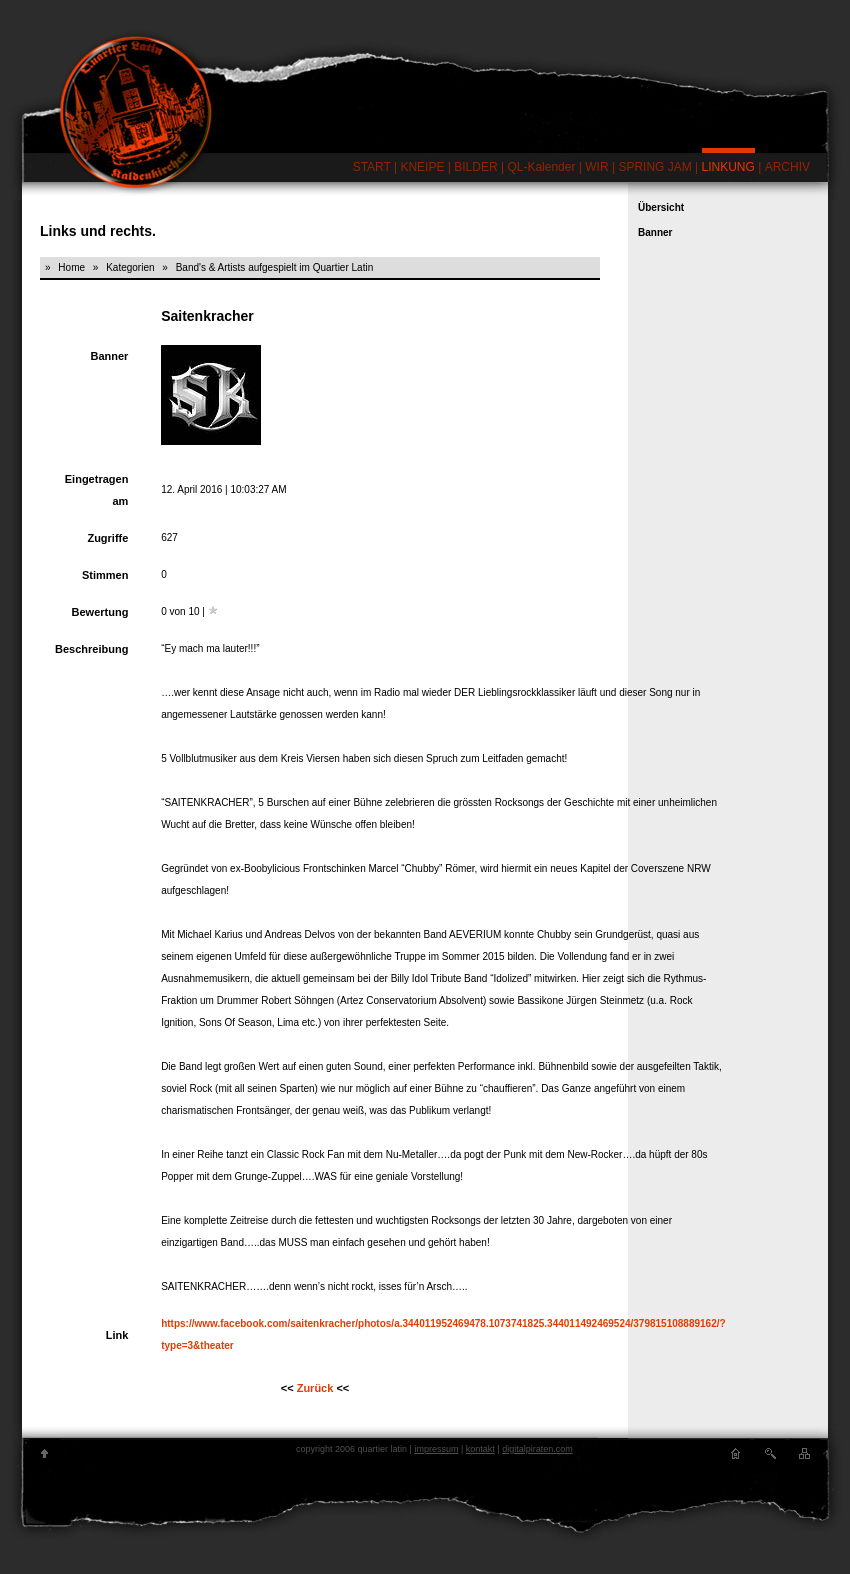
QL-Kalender (541, 167)
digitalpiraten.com (537, 1449)
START (372, 167)
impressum (436, 1449)
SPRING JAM (654, 167)
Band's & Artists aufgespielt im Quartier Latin (275, 267)
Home (71, 267)
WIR (596, 167)
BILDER (475, 167)
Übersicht (661, 207)
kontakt (480, 1449)
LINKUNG (728, 167)
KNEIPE (422, 167)
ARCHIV (787, 167)
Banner (655, 232)
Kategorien (130, 267)
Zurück (315, 1388)
